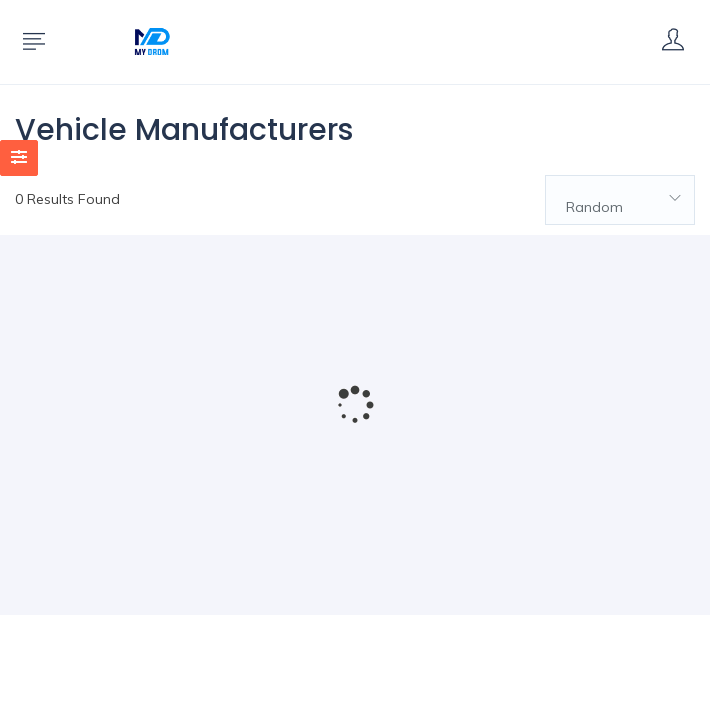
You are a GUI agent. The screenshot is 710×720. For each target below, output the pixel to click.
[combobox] (620, 200)
